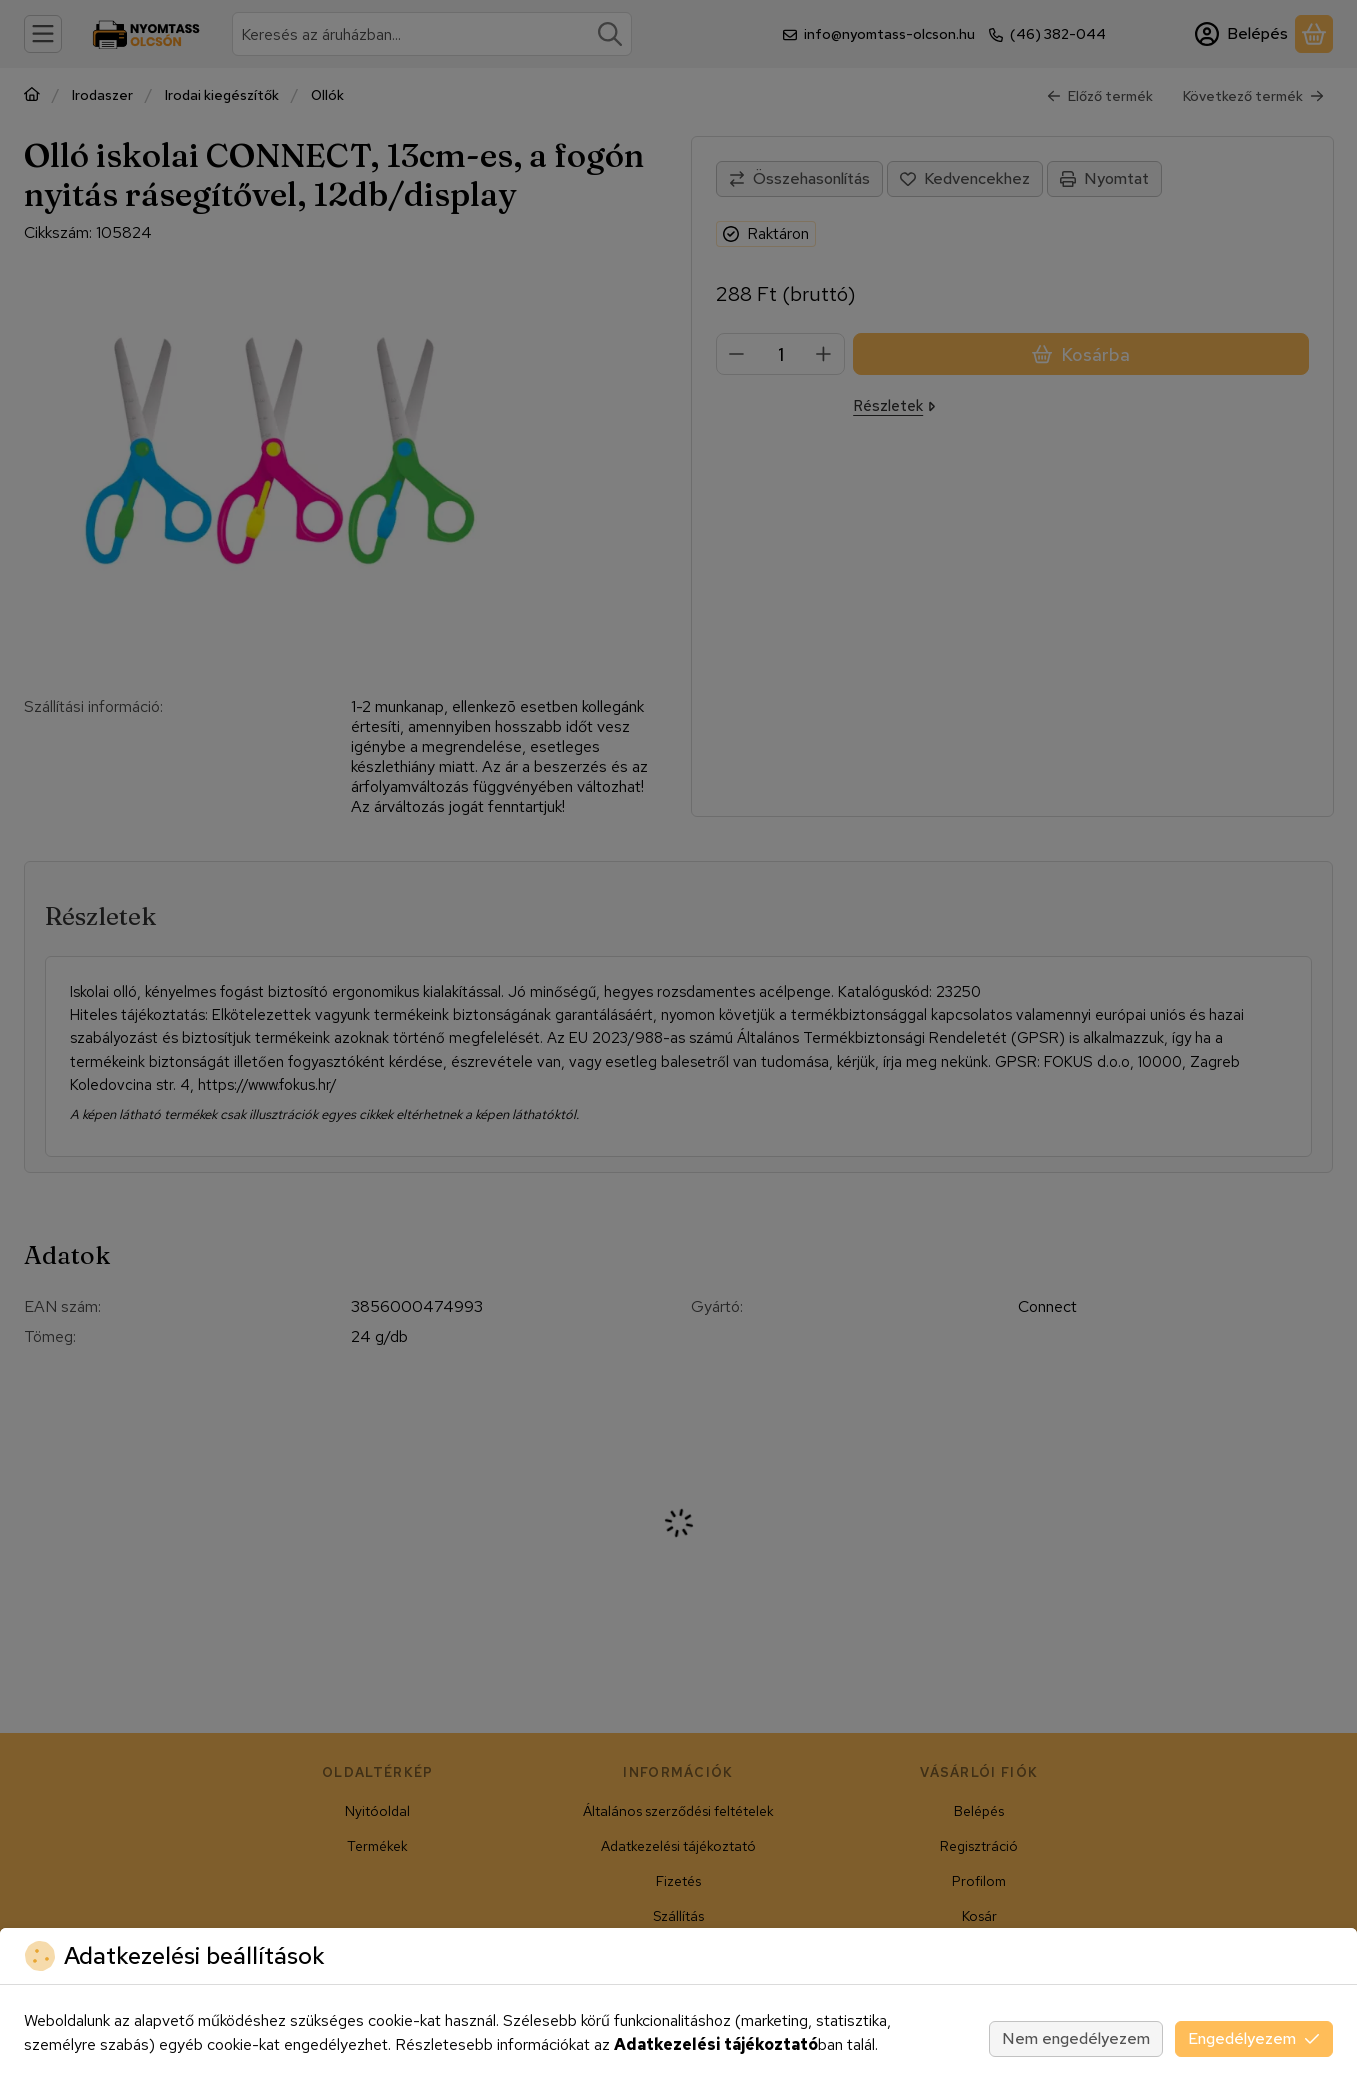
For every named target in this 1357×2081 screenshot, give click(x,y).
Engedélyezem (1254, 2038)
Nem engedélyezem (1076, 2038)
